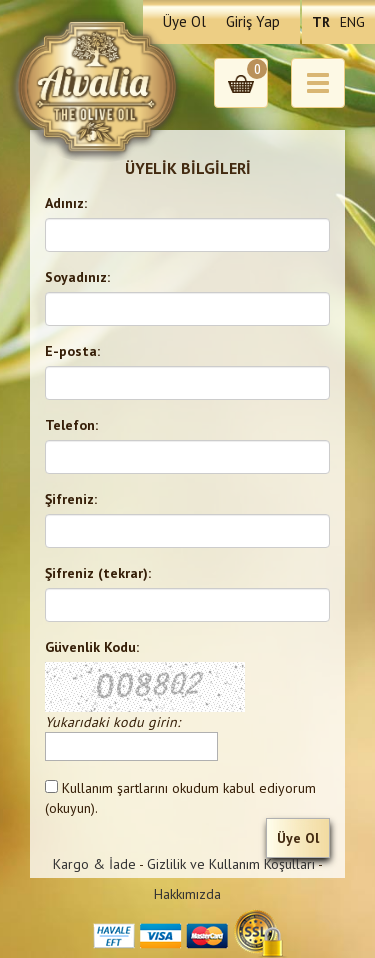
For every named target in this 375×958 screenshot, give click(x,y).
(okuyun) (70, 808)
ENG (352, 22)
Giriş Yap (253, 21)
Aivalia (97, 87)
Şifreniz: (71, 499)
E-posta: (72, 351)
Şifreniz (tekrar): (98, 573)
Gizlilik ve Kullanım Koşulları (231, 864)
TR (321, 22)
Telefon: (71, 425)
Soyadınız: (77, 277)
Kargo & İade (94, 864)
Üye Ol (184, 21)
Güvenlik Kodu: (92, 647)
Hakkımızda (187, 894)
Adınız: (66, 203)
